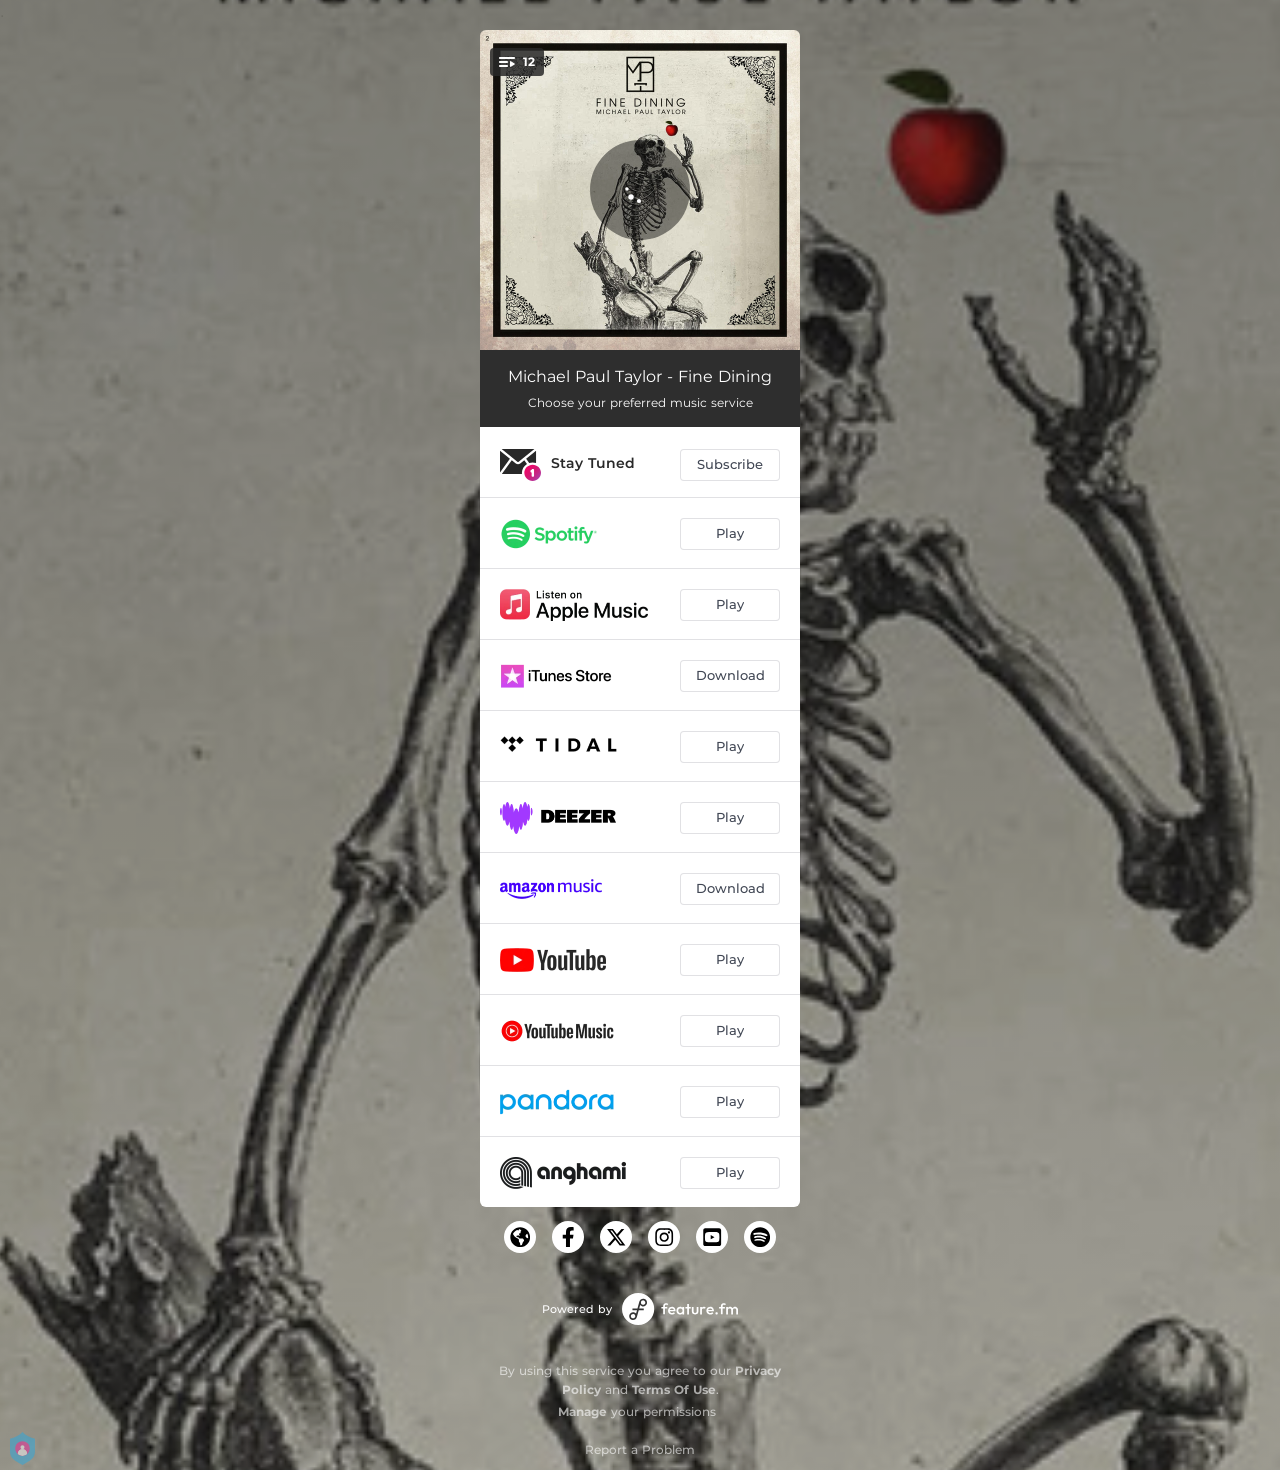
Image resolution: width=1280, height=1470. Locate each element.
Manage (582, 1411)
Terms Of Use (674, 1389)
